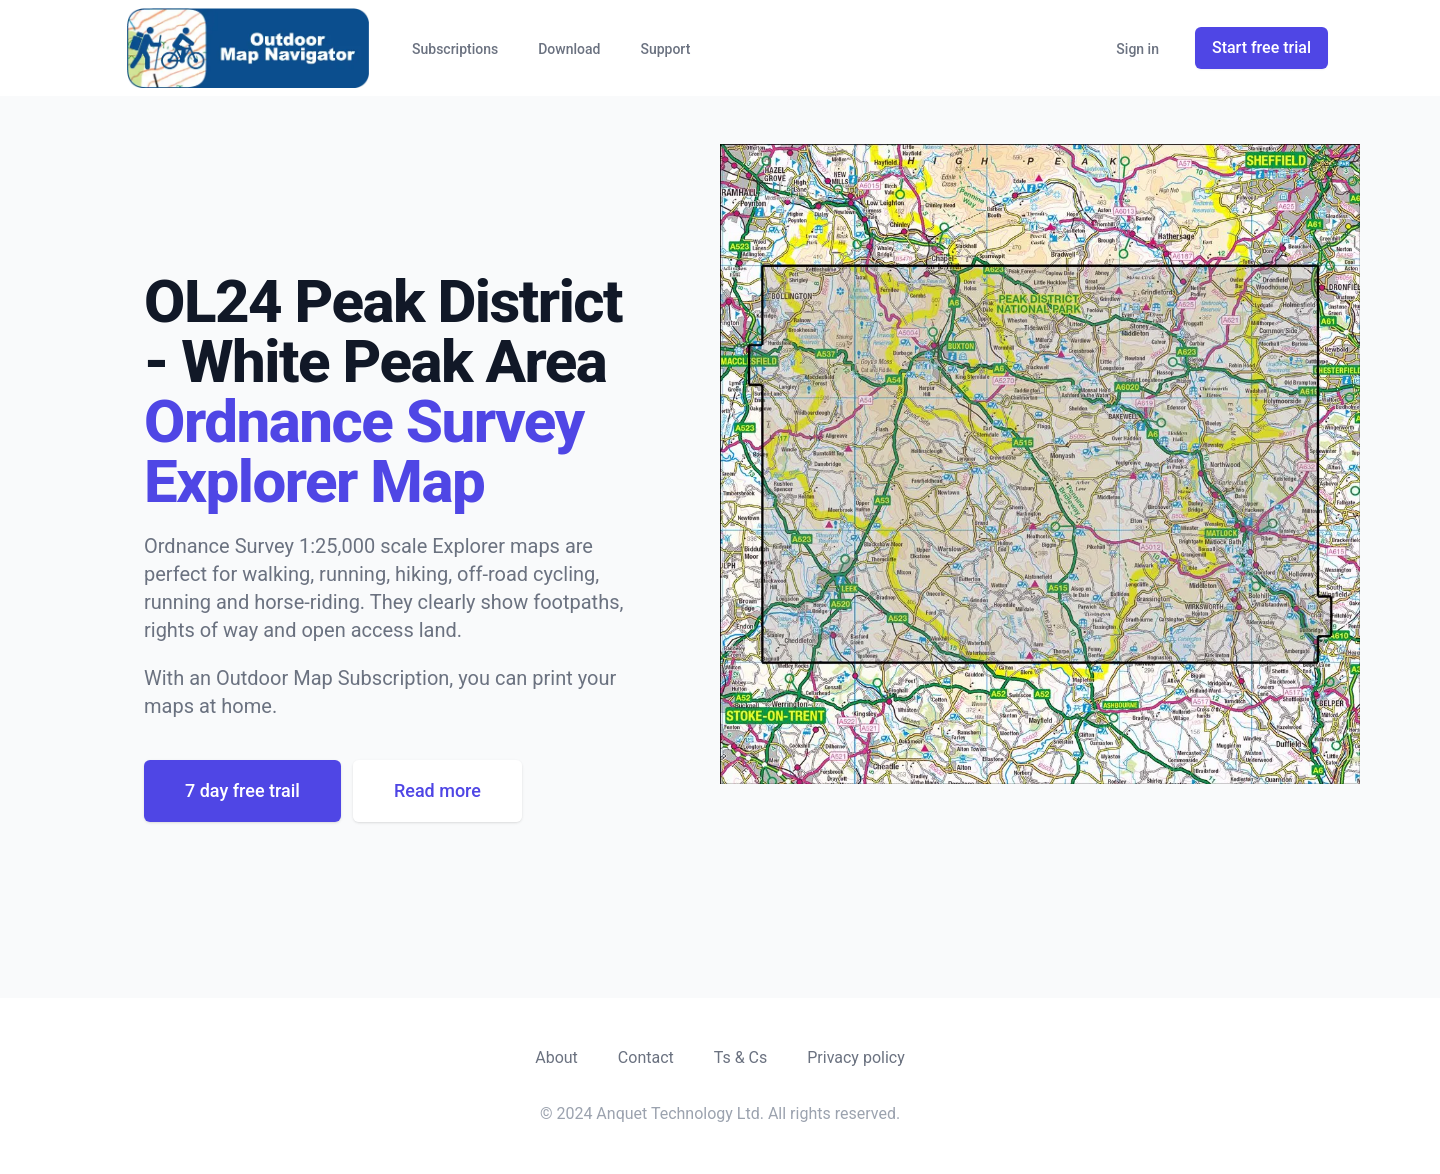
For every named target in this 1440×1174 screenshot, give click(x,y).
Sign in (1137, 49)
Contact (646, 1057)
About (556, 1057)
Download (569, 49)
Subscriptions (455, 49)
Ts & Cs (740, 1057)
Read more (437, 790)
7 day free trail (242, 790)
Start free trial (1261, 47)
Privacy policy (856, 1057)
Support (665, 49)
